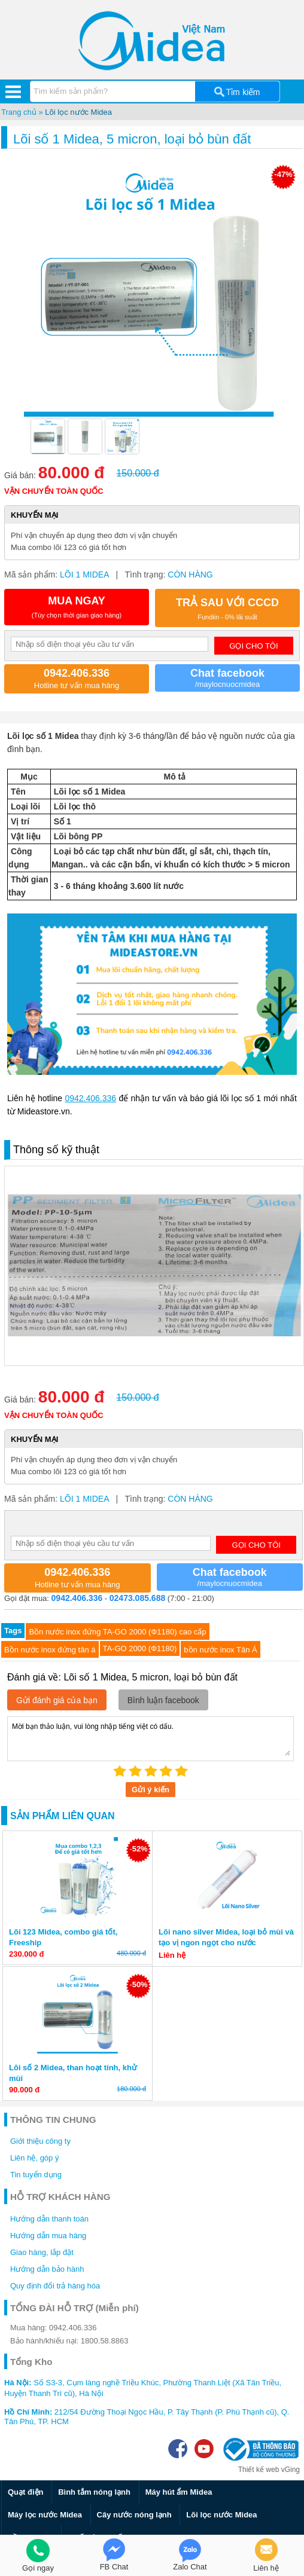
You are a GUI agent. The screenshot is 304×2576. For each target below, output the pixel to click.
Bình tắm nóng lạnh (94, 2492)
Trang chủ (19, 112)
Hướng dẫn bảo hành (47, 2269)
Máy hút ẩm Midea (178, 2492)
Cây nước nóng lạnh (134, 2514)
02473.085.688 (137, 1598)
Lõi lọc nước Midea (78, 112)
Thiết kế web (258, 2469)
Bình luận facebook (163, 1700)
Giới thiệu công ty (40, 2141)
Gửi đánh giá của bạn (57, 1700)
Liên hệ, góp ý (34, 2157)
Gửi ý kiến (150, 1789)
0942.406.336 (90, 1098)
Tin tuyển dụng (36, 2174)
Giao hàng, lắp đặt (42, 2252)
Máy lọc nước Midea (45, 2514)
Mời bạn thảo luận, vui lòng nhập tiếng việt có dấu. (150, 1738)
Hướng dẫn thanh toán (49, 2218)
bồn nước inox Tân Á (220, 1649)
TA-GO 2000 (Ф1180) (140, 1648)
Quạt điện (26, 2492)
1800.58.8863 (105, 2340)
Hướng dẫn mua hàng (48, 2235)
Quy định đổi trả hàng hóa (55, 2285)
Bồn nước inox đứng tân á (50, 1649)
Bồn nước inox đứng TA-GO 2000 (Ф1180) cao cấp (117, 1631)
